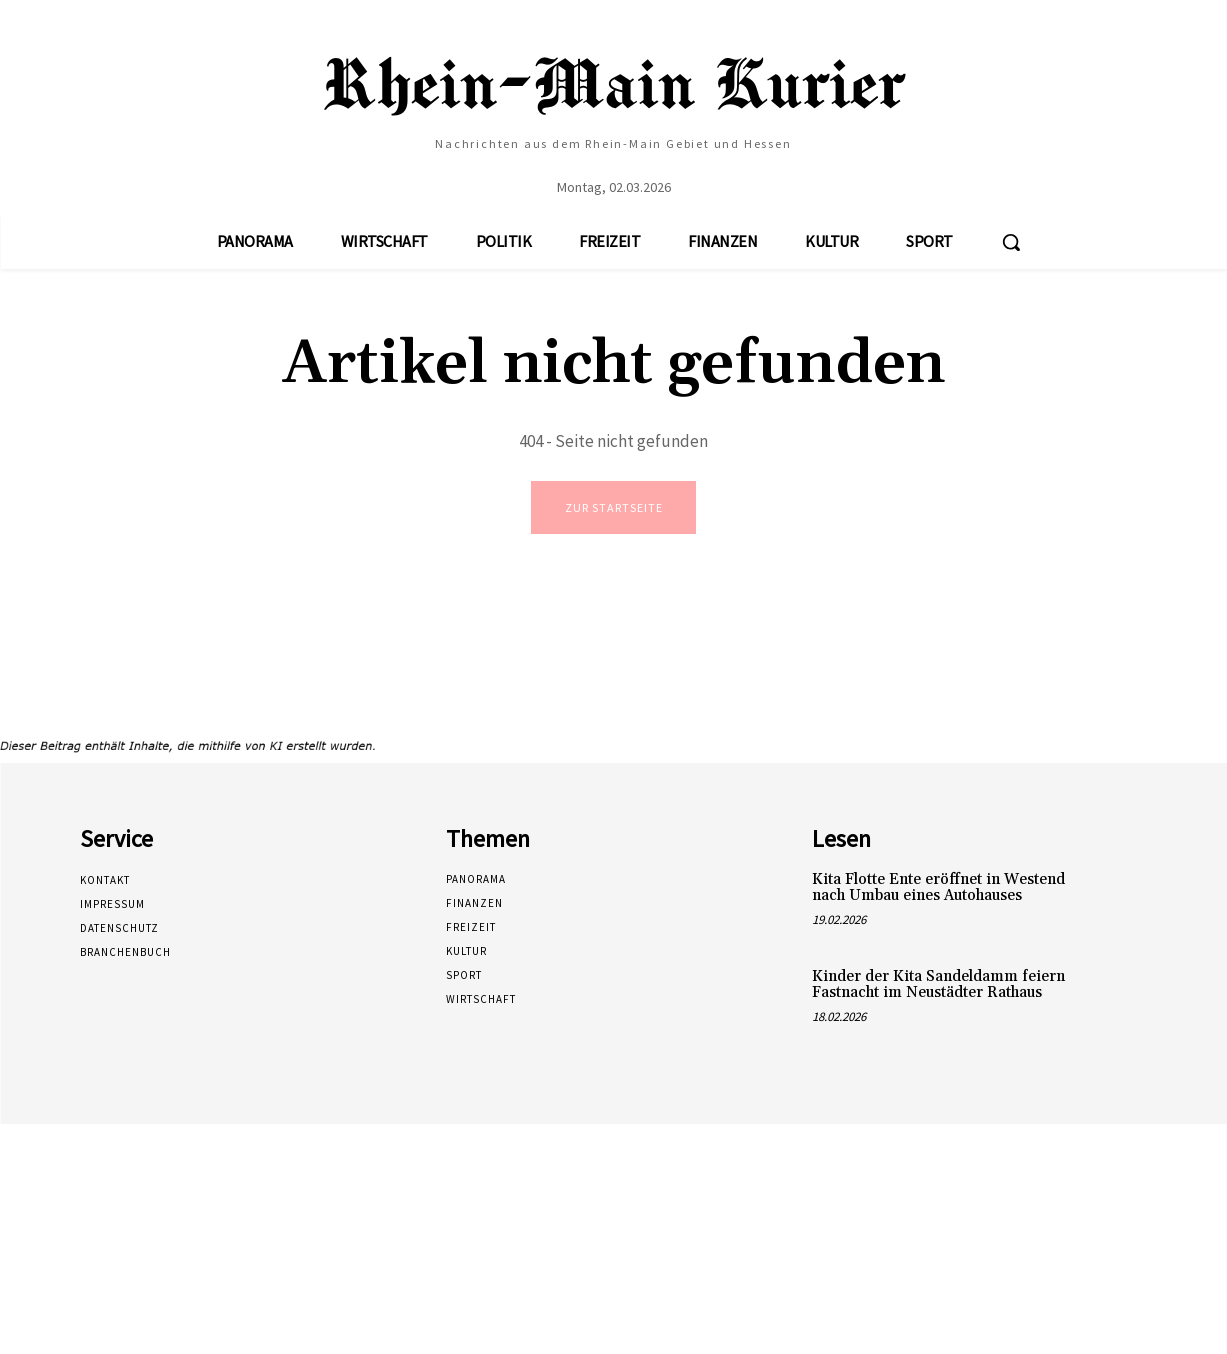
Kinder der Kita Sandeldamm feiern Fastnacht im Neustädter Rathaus (938, 987)
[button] (1011, 242)
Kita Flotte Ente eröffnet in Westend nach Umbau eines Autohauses (938, 890)
